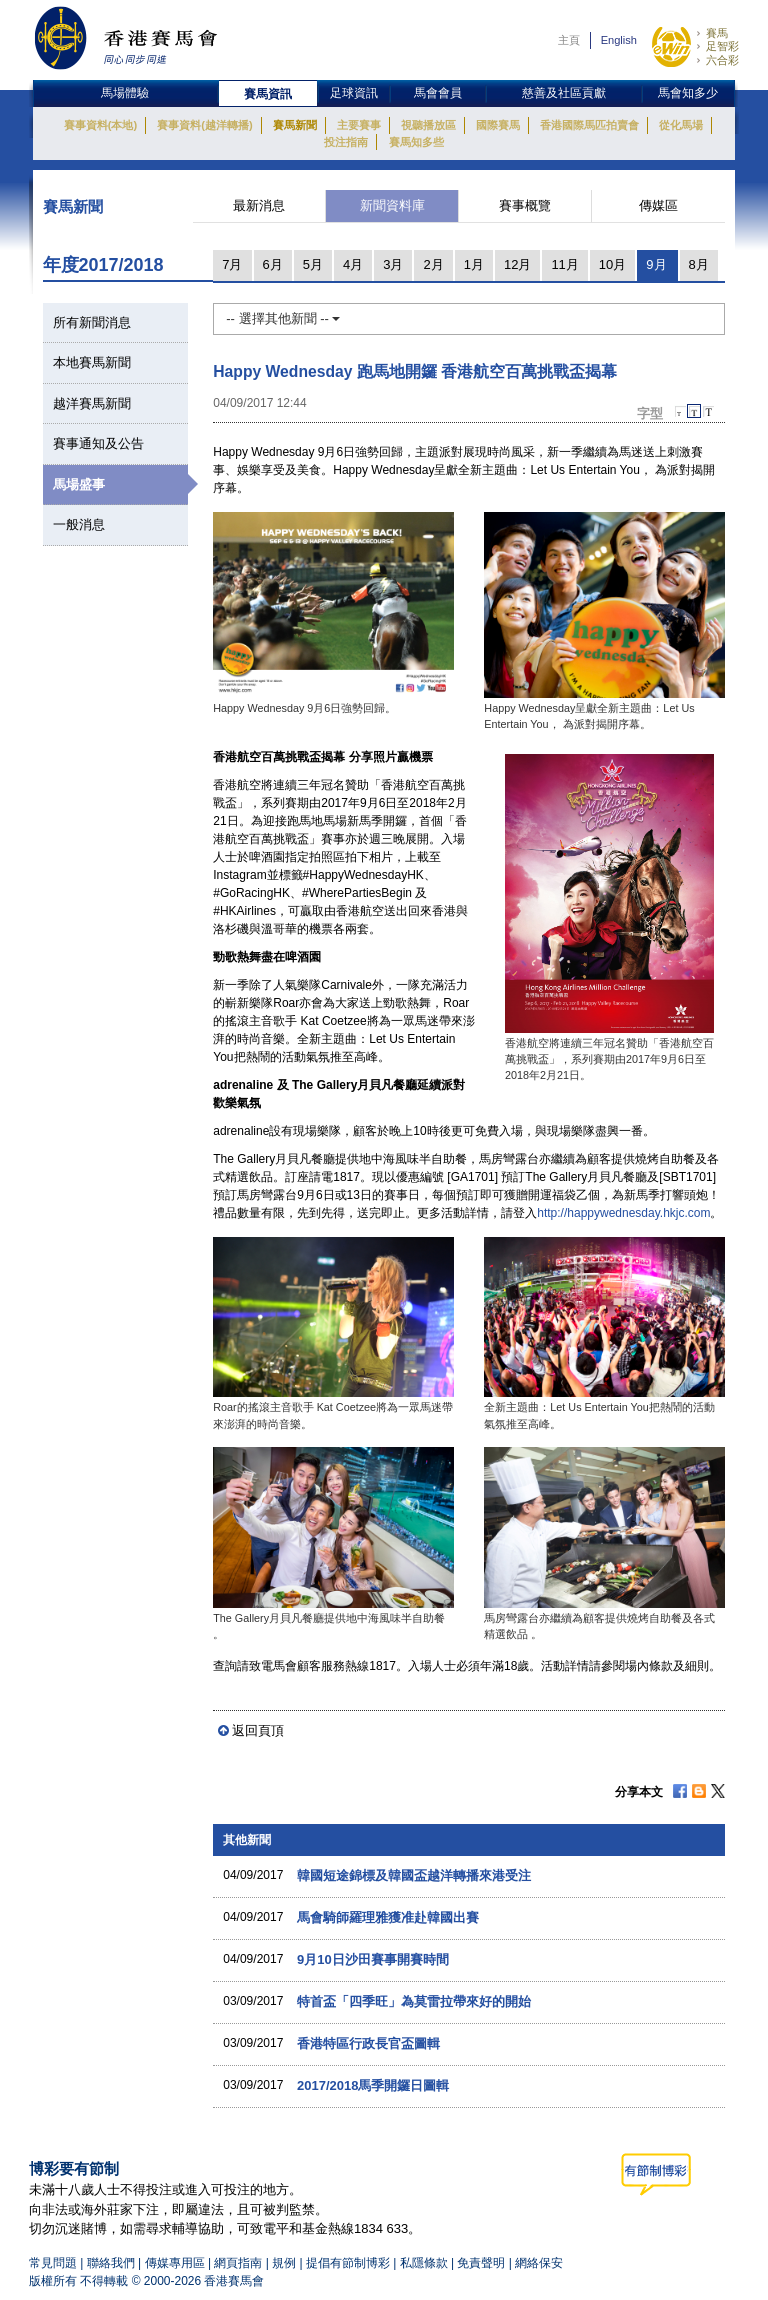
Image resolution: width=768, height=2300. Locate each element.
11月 (564, 264)
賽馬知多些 (416, 142)
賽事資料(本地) (100, 125)
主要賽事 (359, 125)
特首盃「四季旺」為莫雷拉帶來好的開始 (414, 2001)
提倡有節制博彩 (348, 2263)
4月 (353, 264)
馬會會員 (438, 93)
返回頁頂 (258, 1730)
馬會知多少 (688, 93)
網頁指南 (238, 2263)
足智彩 (722, 46)
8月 (699, 264)
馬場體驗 (125, 93)
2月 (433, 264)
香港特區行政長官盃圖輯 (368, 2043)
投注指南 (346, 142)
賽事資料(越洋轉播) (204, 125)
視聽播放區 (428, 125)
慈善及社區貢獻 (564, 93)
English (619, 40)
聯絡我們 (111, 2263)
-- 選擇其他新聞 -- (283, 318)
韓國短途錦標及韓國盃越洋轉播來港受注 (414, 1875)
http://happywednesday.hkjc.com (623, 1213)
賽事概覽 (525, 205)
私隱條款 (424, 2263)
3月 (393, 264)
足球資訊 (354, 93)
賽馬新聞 (295, 125)
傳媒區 (658, 205)
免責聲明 (481, 2263)
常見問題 (53, 2263)
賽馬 (717, 33)
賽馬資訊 (268, 94)
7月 (232, 264)
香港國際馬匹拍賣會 (589, 125)
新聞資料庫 (392, 205)
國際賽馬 (498, 125)
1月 (474, 264)
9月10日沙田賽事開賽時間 (373, 1959)
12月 (517, 264)
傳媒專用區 (175, 2263)
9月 (656, 264)
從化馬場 (681, 125)
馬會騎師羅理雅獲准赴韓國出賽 (388, 1917)
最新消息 (259, 205)
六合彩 (722, 60)
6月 (273, 264)
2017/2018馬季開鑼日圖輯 (373, 2085)
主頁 (569, 40)
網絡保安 (539, 2263)
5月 (313, 264)
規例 (285, 2263)
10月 (612, 264)
